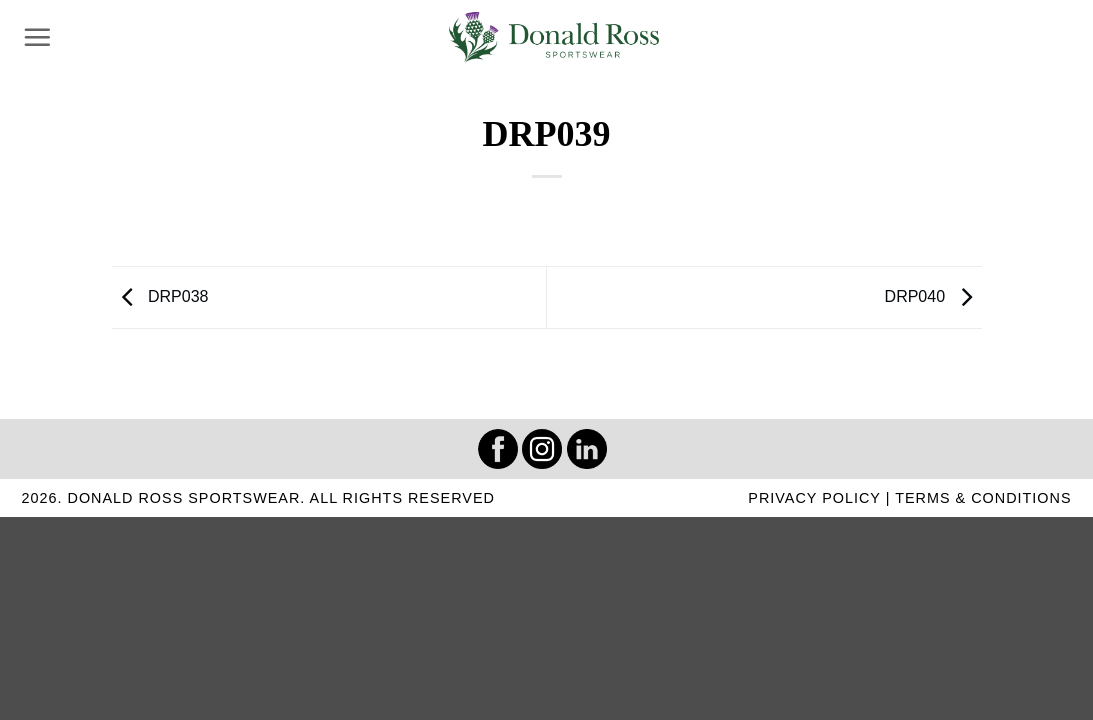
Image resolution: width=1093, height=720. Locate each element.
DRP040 (933, 296)
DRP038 (160, 296)
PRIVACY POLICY (814, 498)
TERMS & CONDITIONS (983, 498)
